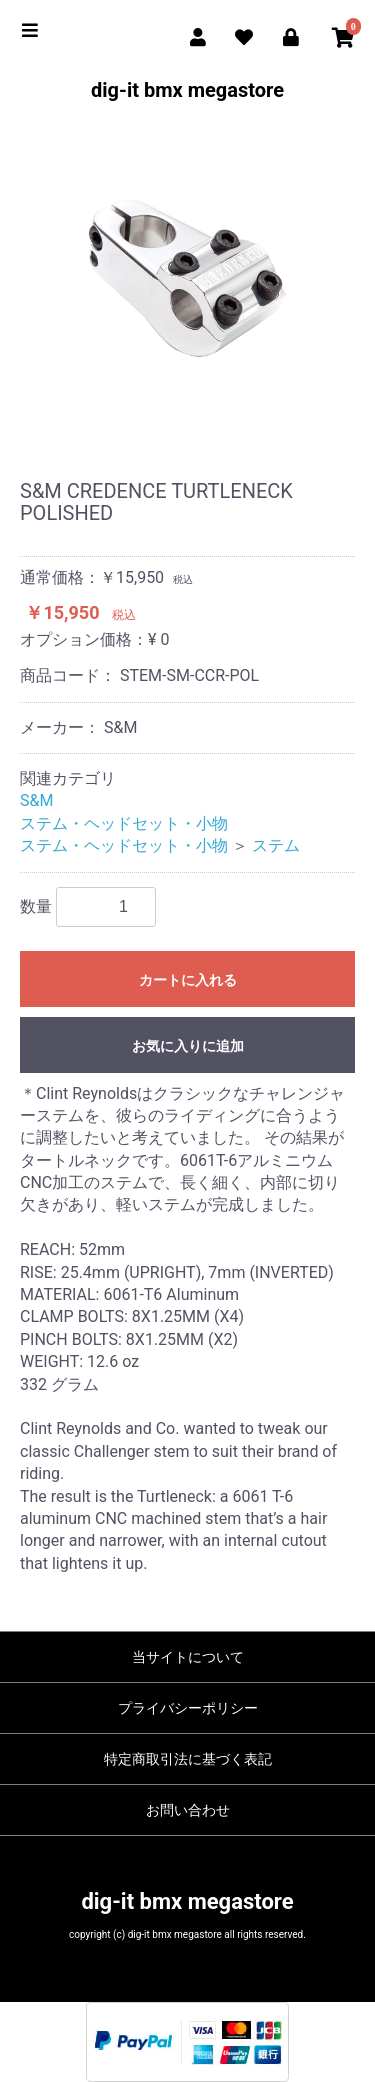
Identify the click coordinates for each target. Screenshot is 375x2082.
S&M (36, 800)
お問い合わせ (188, 1810)
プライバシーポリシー (188, 1708)
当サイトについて (188, 1657)
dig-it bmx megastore (187, 90)
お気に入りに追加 (188, 1046)
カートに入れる (188, 980)
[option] (187, 278)
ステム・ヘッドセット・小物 (124, 823)
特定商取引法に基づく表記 (188, 1759)
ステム (276, 845)
